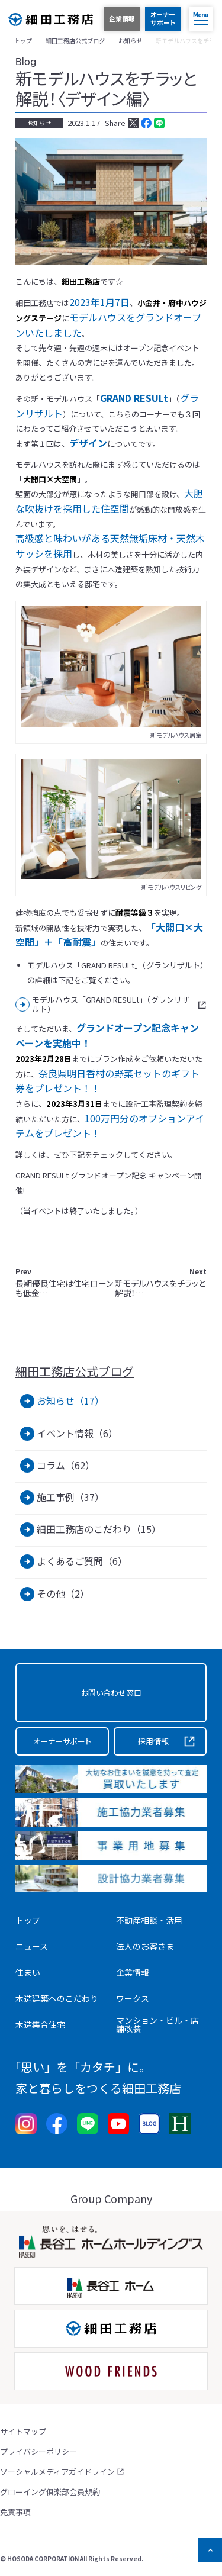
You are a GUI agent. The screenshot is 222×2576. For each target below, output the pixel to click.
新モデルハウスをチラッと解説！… (161, 1282)
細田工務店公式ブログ (74, 1371)
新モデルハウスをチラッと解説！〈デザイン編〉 (106, 88)
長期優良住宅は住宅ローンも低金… (64, 1282)
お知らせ (39, 122)
